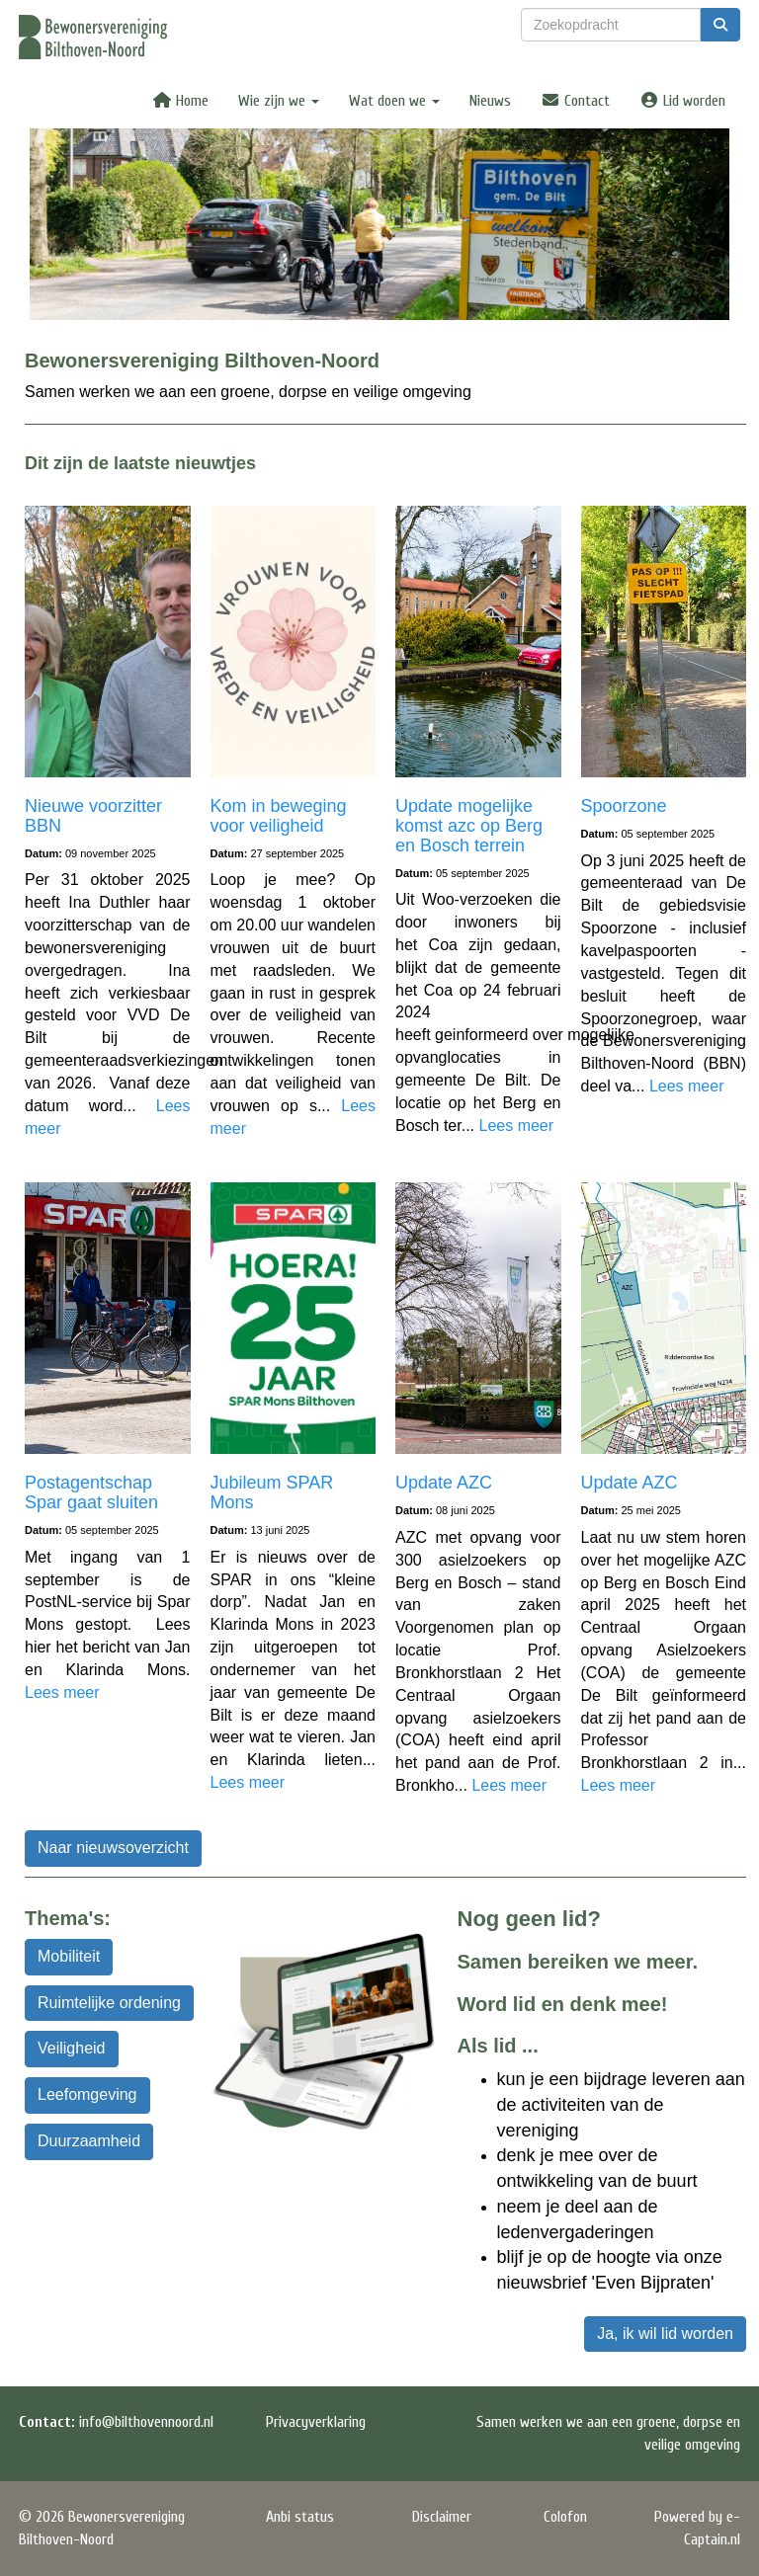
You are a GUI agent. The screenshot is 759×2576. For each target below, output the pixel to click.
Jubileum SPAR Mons (272, 1492)
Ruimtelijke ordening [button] (109, 2002)
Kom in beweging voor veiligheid (279, 816)
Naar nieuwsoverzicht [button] (113, 1847)
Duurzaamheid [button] (89, 2141)
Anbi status (300, 2517)
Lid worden (682, 101)
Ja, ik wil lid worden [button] (665, 2333)
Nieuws (490, 101)
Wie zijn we (278, 101)
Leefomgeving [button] (87, 2094)
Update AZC (443, 1482)
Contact (575, 101)
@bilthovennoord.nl (146, 2422)
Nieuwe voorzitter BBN (93, 816)
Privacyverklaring (316, 2422)
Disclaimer (441, 2517)
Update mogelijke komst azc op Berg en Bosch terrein (469, 825)
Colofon (565, 2517)
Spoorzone (624, 806)
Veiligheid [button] (72, 2048)
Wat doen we (394, 101)
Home (180, 101)
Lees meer (515, 1125)
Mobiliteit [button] (69, 1956)
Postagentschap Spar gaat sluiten (91, 1492)
